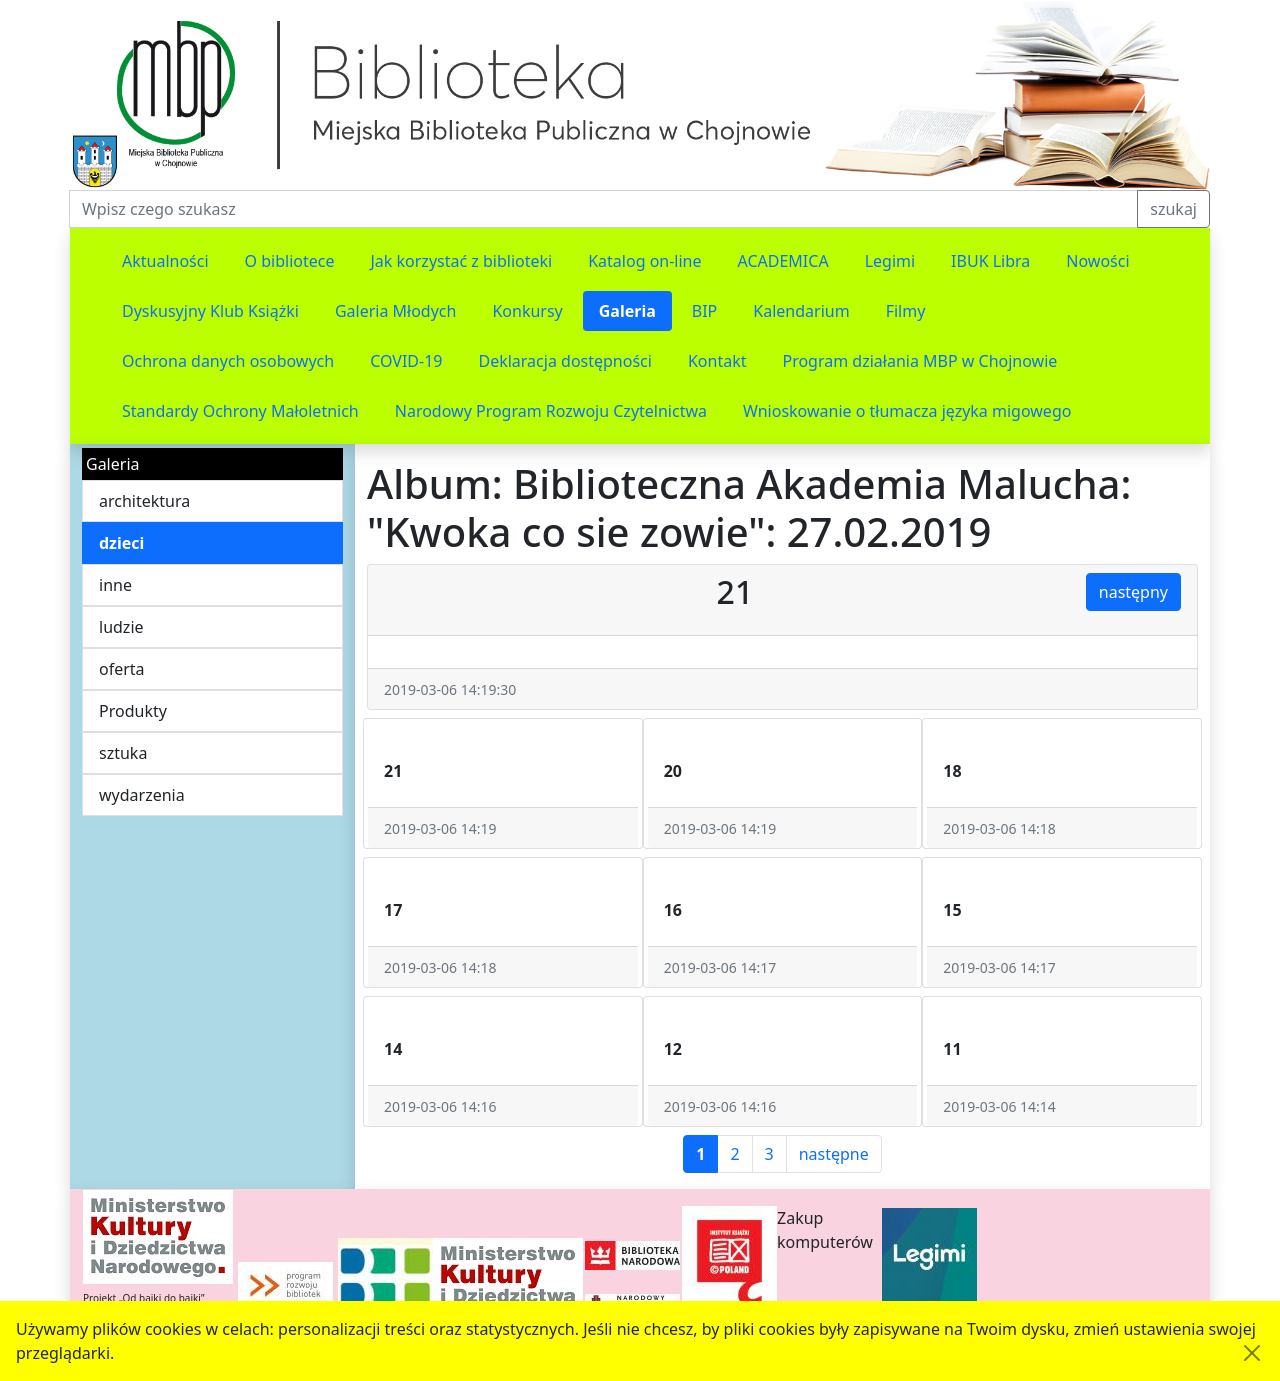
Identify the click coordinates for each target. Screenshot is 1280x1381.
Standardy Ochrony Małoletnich (240, 411)
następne (834, 1154)
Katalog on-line (644, 261)
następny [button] (1133, 592)
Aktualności (165, 261)
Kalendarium (801, 311)
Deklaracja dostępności (564, 361)
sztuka (123, 753)
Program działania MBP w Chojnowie (919, 361)
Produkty (133, 711)
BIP (705, 311)
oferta (122, 669)
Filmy (906, 311)
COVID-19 (406, 361)
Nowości (1097, 261)
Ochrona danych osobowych (228, 361)
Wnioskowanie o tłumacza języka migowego (907, 411)
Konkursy (527, 311)
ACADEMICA (783, 261)
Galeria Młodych (396, 311)
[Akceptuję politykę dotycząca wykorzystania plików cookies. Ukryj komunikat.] (1252, 1353)
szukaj (1173, 209)
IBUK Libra (990, 261)
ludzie (121, 627)
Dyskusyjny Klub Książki (210, 311)
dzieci (121, 543)
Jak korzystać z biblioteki (461, 261)
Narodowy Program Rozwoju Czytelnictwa (551, 411)
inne (115, 585)
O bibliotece (290, 261)
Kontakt (717, 361)
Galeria (627, 311)
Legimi (890, 261)
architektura (144, 501)
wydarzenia (142, 795)
